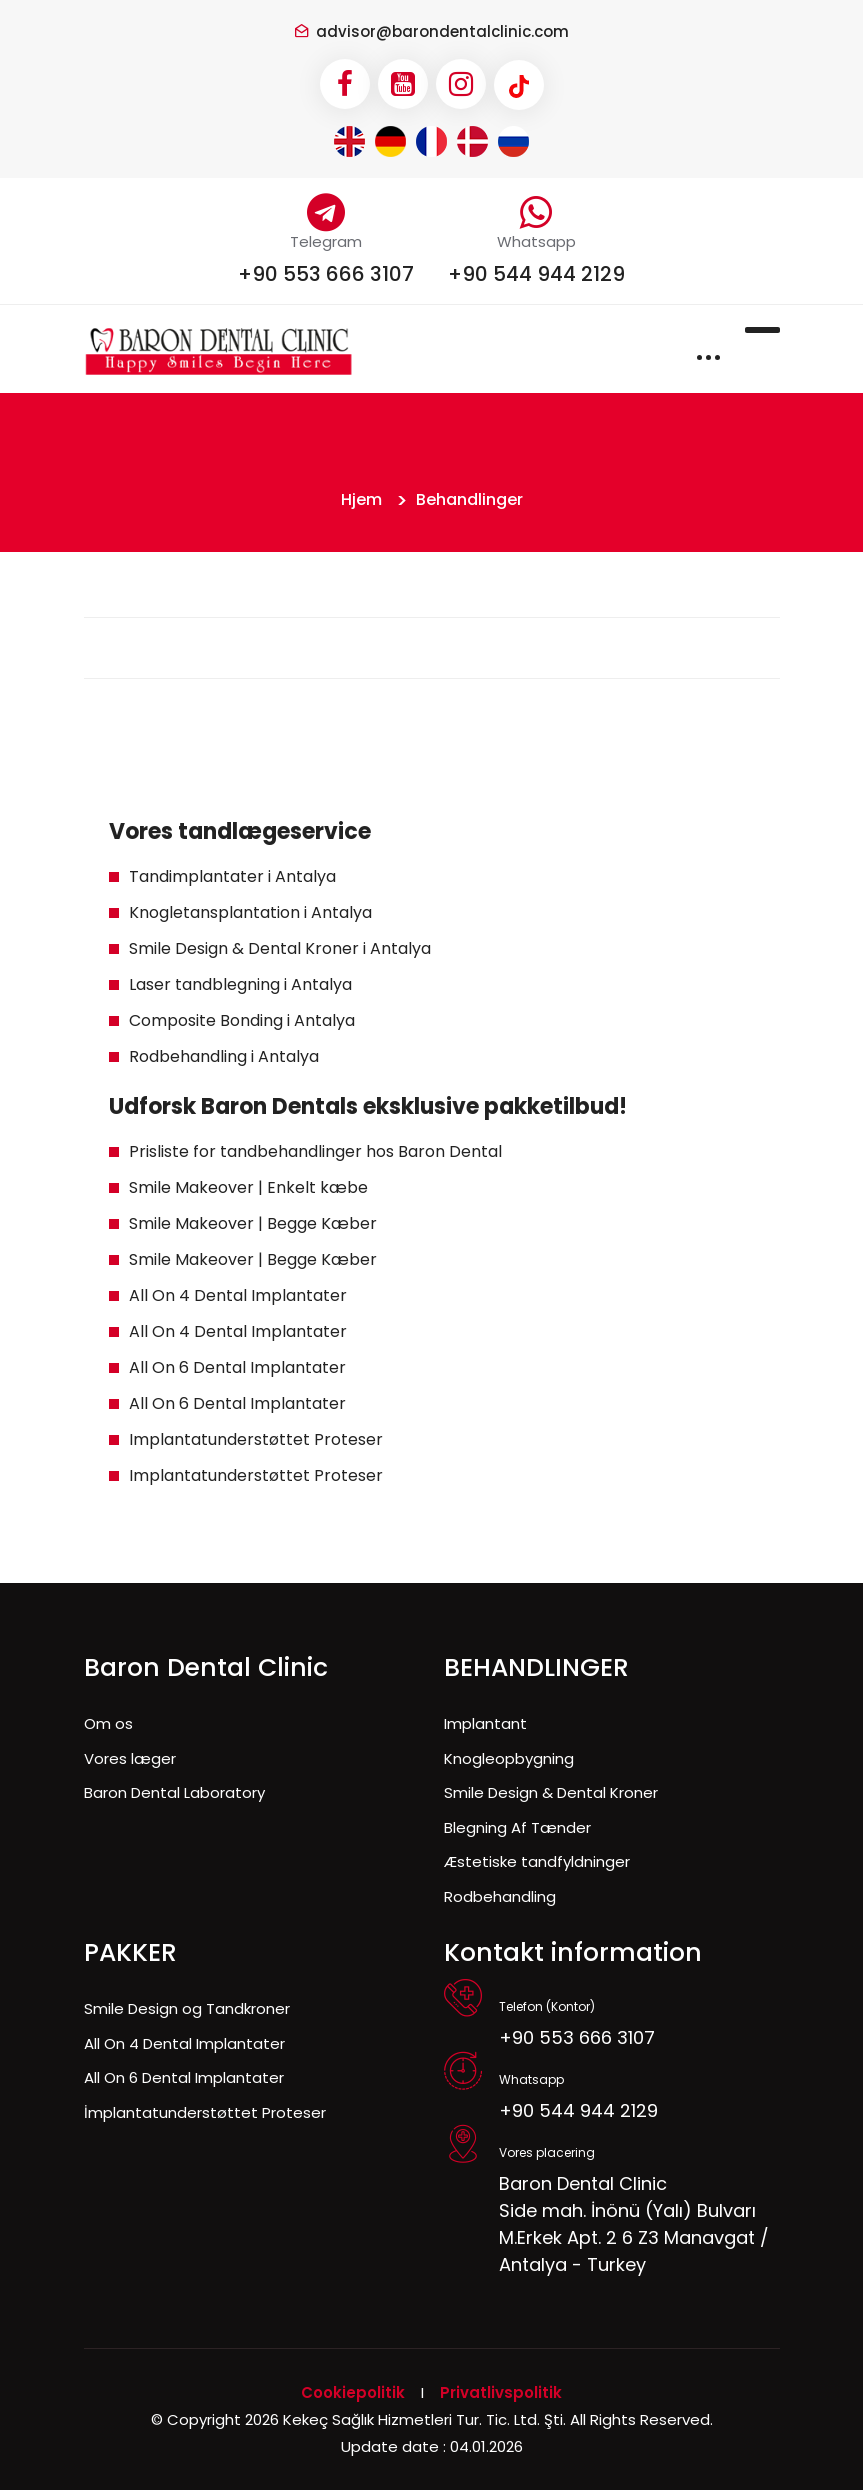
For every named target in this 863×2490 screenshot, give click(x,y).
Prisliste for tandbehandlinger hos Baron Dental (315, 1151)
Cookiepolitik (353, 2392)
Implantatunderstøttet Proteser (256, 1439)
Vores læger (130, 1758)
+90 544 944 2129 (536, 274)
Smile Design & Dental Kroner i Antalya (280, 948)
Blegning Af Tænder (517, 1827)
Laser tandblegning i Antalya (240, 984)
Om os (108, 1723)
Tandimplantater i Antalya (232, 876)
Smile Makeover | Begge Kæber (253, 1223)
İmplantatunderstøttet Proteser (205, 2112)
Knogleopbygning (509, 1758)
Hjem (361, 499)
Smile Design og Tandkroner (187, 2008)
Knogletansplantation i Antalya (250, 912)
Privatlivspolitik (501, 2392)
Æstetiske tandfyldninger (537, 1861)
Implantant (485, 1723)
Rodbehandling (500, 1896)
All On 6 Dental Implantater (237, 1367)
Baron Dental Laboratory (174, 1792)
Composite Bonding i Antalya (242, 1020)
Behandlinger (469, 499)
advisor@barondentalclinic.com (442, 31)
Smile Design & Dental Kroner (551, 1792)
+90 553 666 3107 (326, 274)
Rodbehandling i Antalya (224, 1056)
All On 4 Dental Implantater (238, 1295)
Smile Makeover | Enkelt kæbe (248, 1187)
